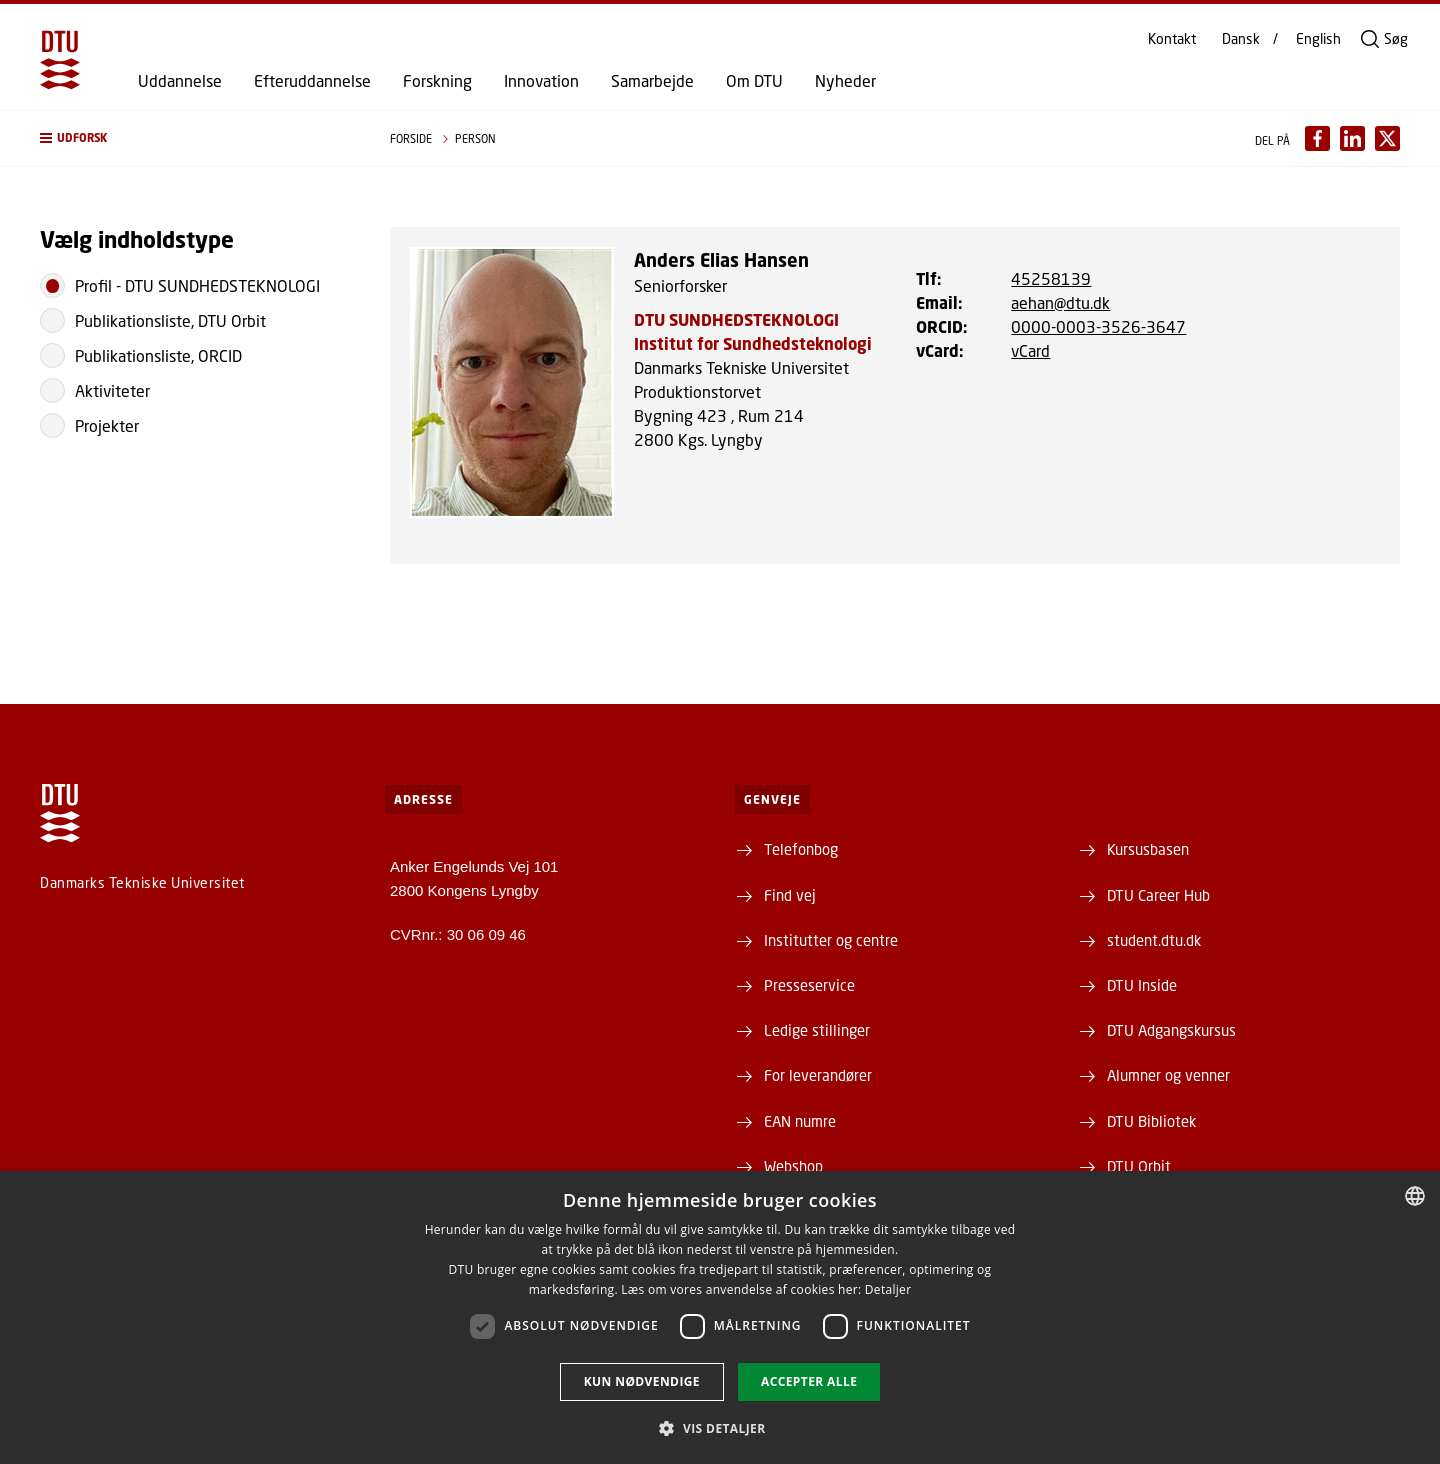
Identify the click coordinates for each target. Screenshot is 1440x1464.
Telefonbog (801, 849)
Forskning (437, 81)
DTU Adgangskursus (1171, 1030)
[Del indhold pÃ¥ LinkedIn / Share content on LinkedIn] (1352, 138)
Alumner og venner (1168, 1075)
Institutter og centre (831, 940)
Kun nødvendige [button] (642, 1381)
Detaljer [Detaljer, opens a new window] (888, 1289)
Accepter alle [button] (809, 1381)
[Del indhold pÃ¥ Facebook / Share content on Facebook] (1317, 138)
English (1318, 39)
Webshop (793, 1166)
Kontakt (1172, 39)
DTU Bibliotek (1151, 1121)
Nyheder (845, 81)
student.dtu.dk (1154, 940)
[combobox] (1415, 1196)
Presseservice (809, 985)
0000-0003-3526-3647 (1098, 326)
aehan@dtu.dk (1060, 302)
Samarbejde (652, 81)
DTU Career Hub (1158, 895)
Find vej (790, 895)
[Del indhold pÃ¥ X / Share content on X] (1387, 138)
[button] (195, 138)
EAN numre (800, 1121)
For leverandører (818, 1075)
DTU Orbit (1139, 1166)
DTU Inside (1142, 985)
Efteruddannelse (312, 81)
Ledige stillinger (817, 1030)
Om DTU (754, 81)
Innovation (541, 81)
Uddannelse (180, 81)
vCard (1030, 350)
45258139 (1051, 278)
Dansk (1241, 39)
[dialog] (720, 1317)
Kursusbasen (1148, 849)
